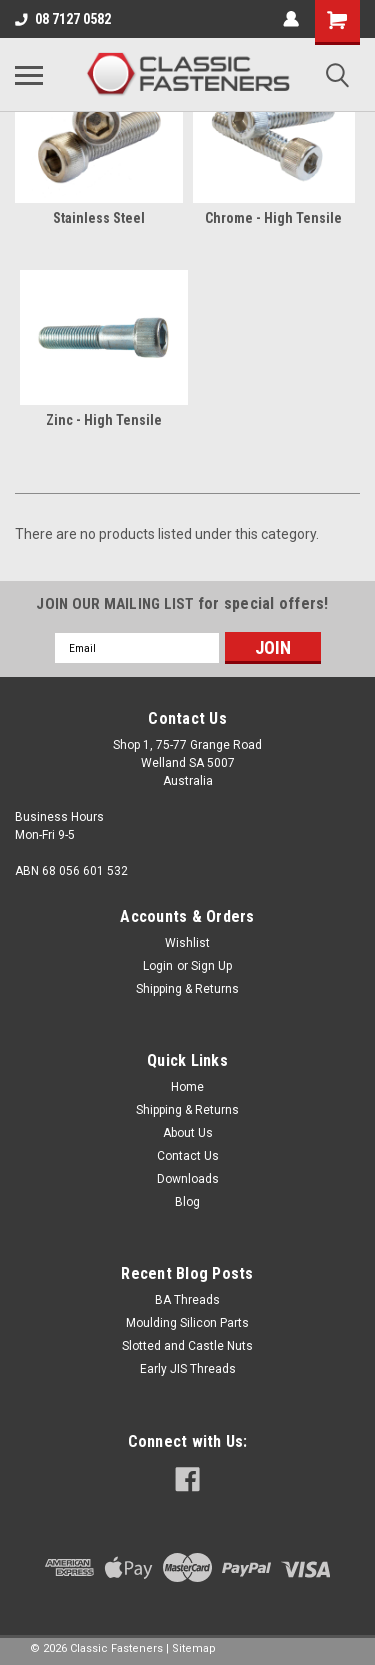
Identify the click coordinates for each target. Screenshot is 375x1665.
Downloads (188, 1179)
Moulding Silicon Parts (187, 1323)
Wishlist (187, 943)
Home (187, 1087)
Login (158, 966)
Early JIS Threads (188, 1369)
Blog (187, 1202)
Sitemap (194, 1648)
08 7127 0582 (63, 19)
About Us (188, 1133)
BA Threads (187, 1300)
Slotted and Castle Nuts (187, 1346)
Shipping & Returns (187, 989)
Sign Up (211, 966)
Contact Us (188, 1156)
